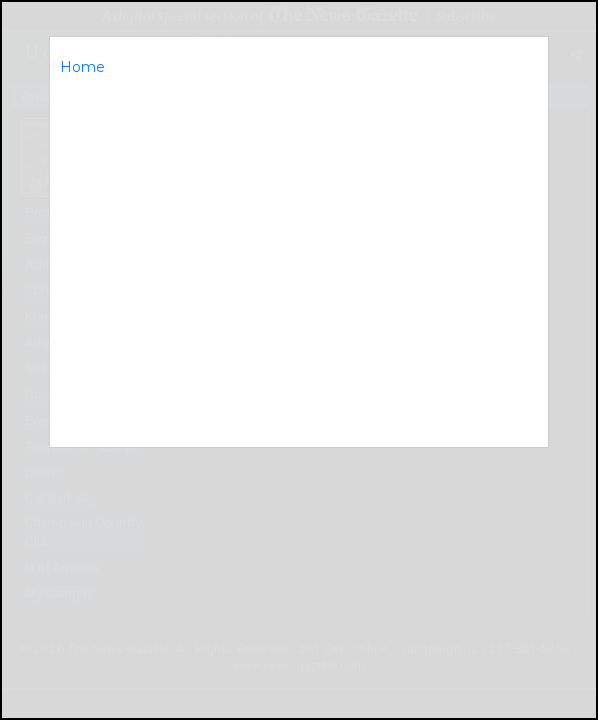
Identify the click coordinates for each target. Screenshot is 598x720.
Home (82, 67)
